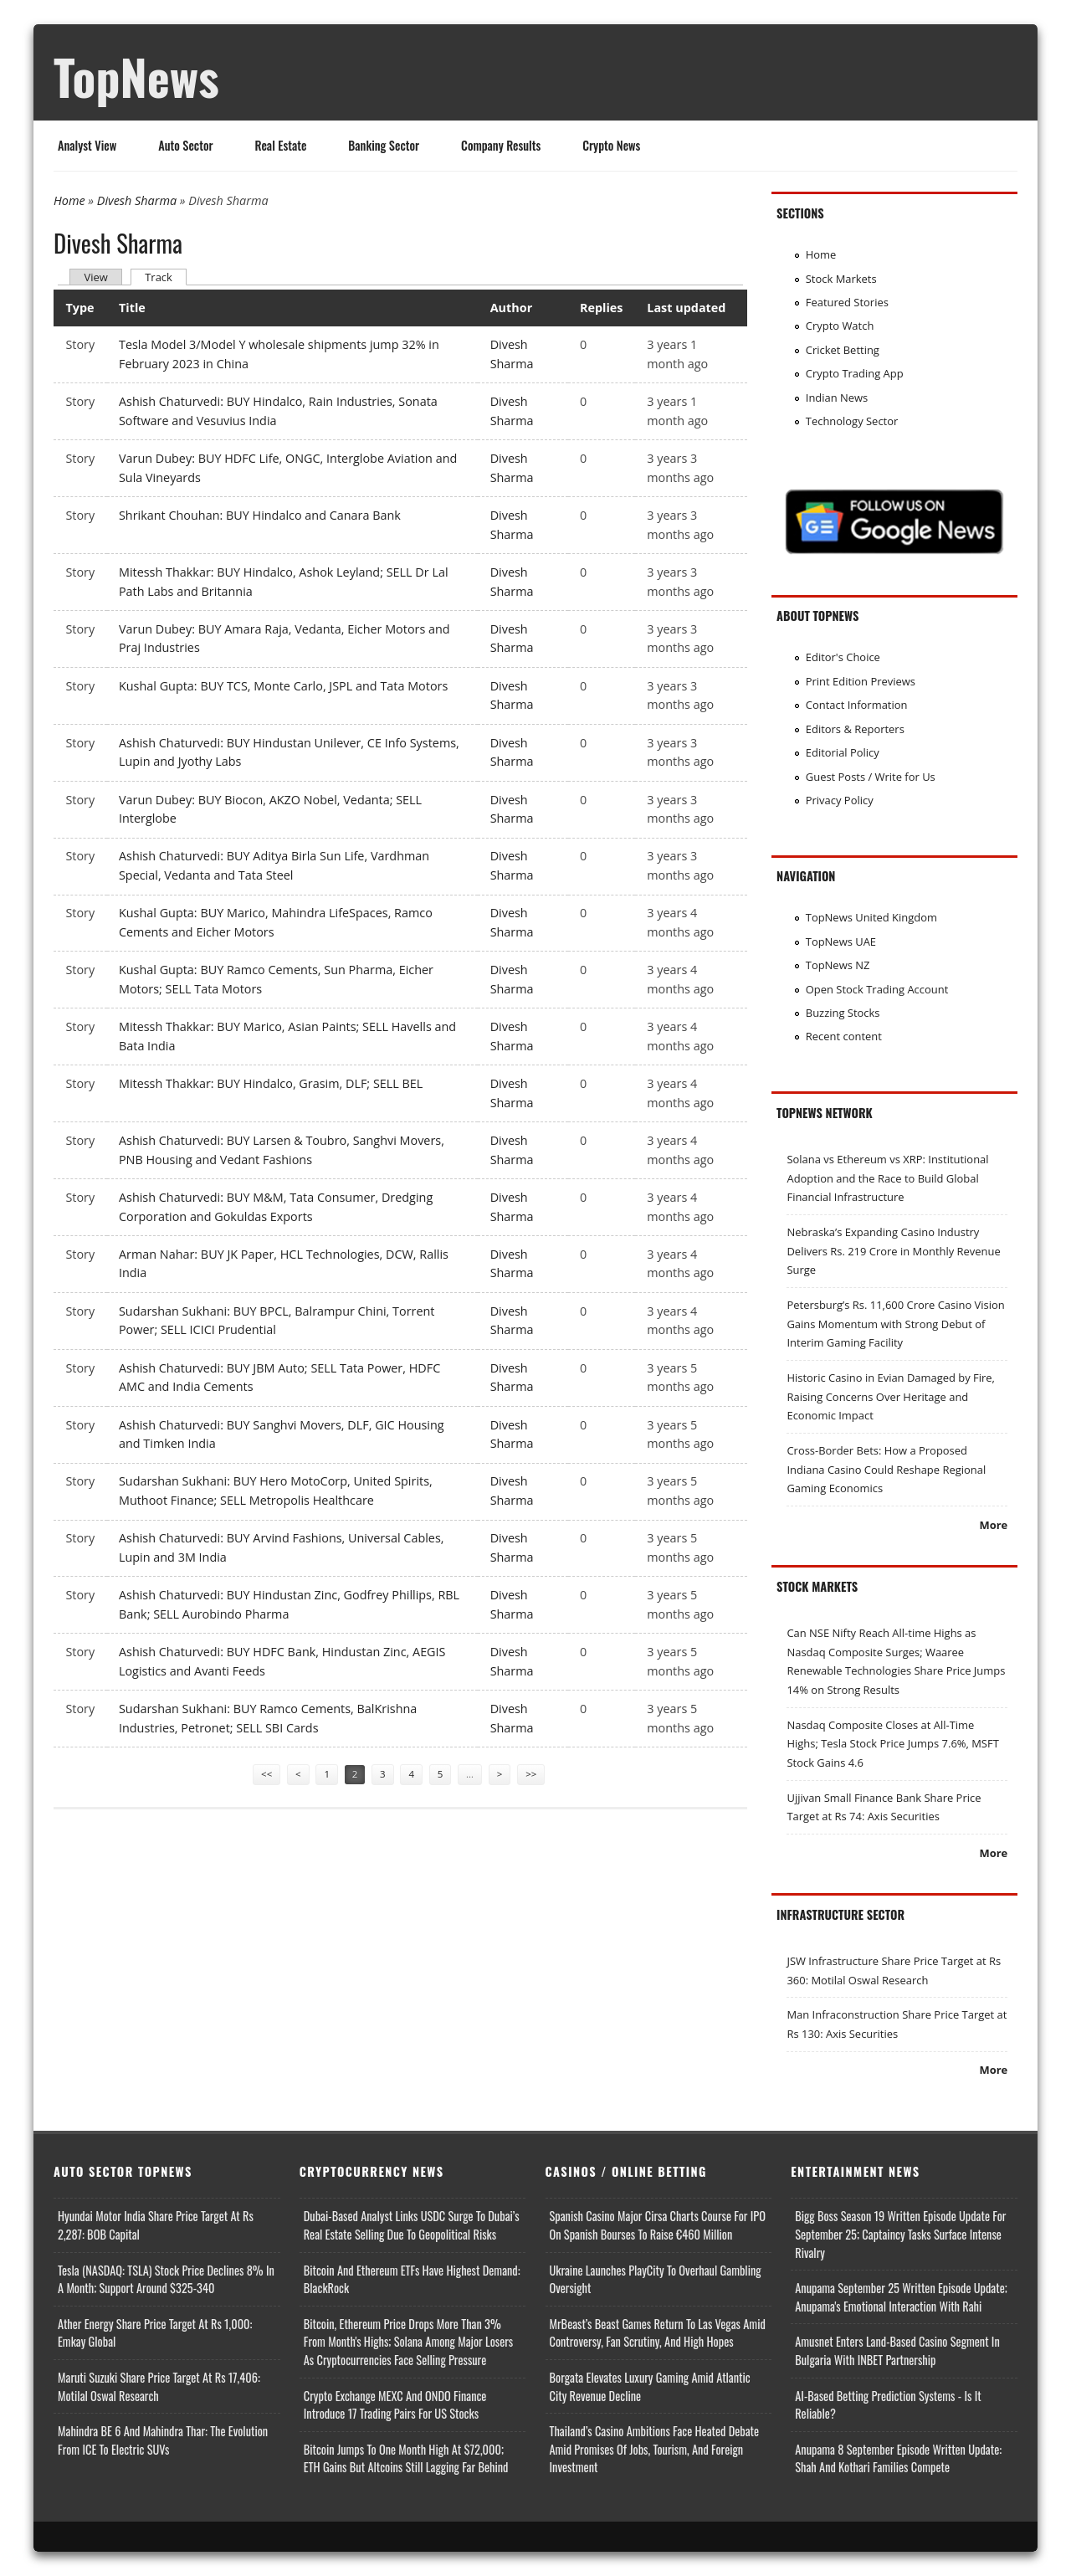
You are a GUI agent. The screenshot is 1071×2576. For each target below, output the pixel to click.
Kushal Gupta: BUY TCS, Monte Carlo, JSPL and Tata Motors (283, 686)
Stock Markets (841, 278)
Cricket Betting (842, 349)
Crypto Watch (840, 325)
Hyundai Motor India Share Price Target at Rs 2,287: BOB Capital (156, 2225)
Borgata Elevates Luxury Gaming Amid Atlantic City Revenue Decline (650, 2386)
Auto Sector (185, 145)
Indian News (837, 397)
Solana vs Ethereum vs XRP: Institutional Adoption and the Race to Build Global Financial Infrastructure (887, 1178)
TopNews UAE (841, 941)
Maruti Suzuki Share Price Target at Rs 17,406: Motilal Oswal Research (159, 2386)
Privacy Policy (840, 800)
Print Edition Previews (860, 681)
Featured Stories (847, 302)
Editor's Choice (843, 657)
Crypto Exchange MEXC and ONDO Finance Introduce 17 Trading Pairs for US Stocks (395, 2405)
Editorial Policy (842, 752)
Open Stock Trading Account (877, 989)
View (95, 277)
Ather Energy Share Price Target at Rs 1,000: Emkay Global (155, 2333)
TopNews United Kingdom (871, 917)
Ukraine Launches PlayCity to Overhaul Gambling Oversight (655, 2279)
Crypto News (611, 145)
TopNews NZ (838, 964)
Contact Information (857, 704)
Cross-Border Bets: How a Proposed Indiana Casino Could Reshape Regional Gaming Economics (886, 1469)
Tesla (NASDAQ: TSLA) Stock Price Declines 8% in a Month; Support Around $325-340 (166, 2279)
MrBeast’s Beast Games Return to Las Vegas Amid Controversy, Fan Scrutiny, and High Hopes (658, 2333)
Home (69, 200)
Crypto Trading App (855, 373)
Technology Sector (852, 420)
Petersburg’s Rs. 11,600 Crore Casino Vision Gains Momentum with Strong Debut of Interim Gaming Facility (895, 1323)
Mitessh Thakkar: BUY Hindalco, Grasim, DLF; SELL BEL (271, 1083)
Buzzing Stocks (843, 1012)
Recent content (844, 1036)
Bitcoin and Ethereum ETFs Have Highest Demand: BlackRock (412, 2279)
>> (530, 1774)
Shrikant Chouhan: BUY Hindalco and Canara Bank (260, 515)
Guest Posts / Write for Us (870, 776)
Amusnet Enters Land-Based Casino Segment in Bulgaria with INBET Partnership (897, 2350)
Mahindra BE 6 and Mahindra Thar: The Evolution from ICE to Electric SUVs (163, 2440)
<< (266, 1774)
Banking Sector (383, 145)
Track (166, 277)
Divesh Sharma (137, 200)
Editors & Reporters (855, 728)
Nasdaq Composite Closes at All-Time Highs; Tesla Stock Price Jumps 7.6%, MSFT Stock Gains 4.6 (892, 1743)
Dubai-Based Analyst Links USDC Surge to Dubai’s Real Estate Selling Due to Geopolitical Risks (412, 2225)
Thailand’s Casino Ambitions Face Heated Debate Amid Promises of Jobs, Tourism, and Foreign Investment (655, 2449)
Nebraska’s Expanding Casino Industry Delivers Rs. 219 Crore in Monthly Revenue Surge (893, 1250)
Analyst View (87, 145)
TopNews (136, 76)
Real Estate (281, 145)
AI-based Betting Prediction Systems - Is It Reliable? (888, 2405)
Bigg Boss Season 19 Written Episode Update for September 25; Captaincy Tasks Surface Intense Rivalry (900, 2233)
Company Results (501, 145)
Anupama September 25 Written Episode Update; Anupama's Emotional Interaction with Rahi (901, 2297)
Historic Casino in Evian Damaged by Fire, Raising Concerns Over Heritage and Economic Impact (891, 1396)
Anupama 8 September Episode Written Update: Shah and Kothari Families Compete (898, 2458)
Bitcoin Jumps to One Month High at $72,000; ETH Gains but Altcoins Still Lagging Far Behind (406, 2458)
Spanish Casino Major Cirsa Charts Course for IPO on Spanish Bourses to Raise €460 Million (658, 2225)
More (993, 1524)
